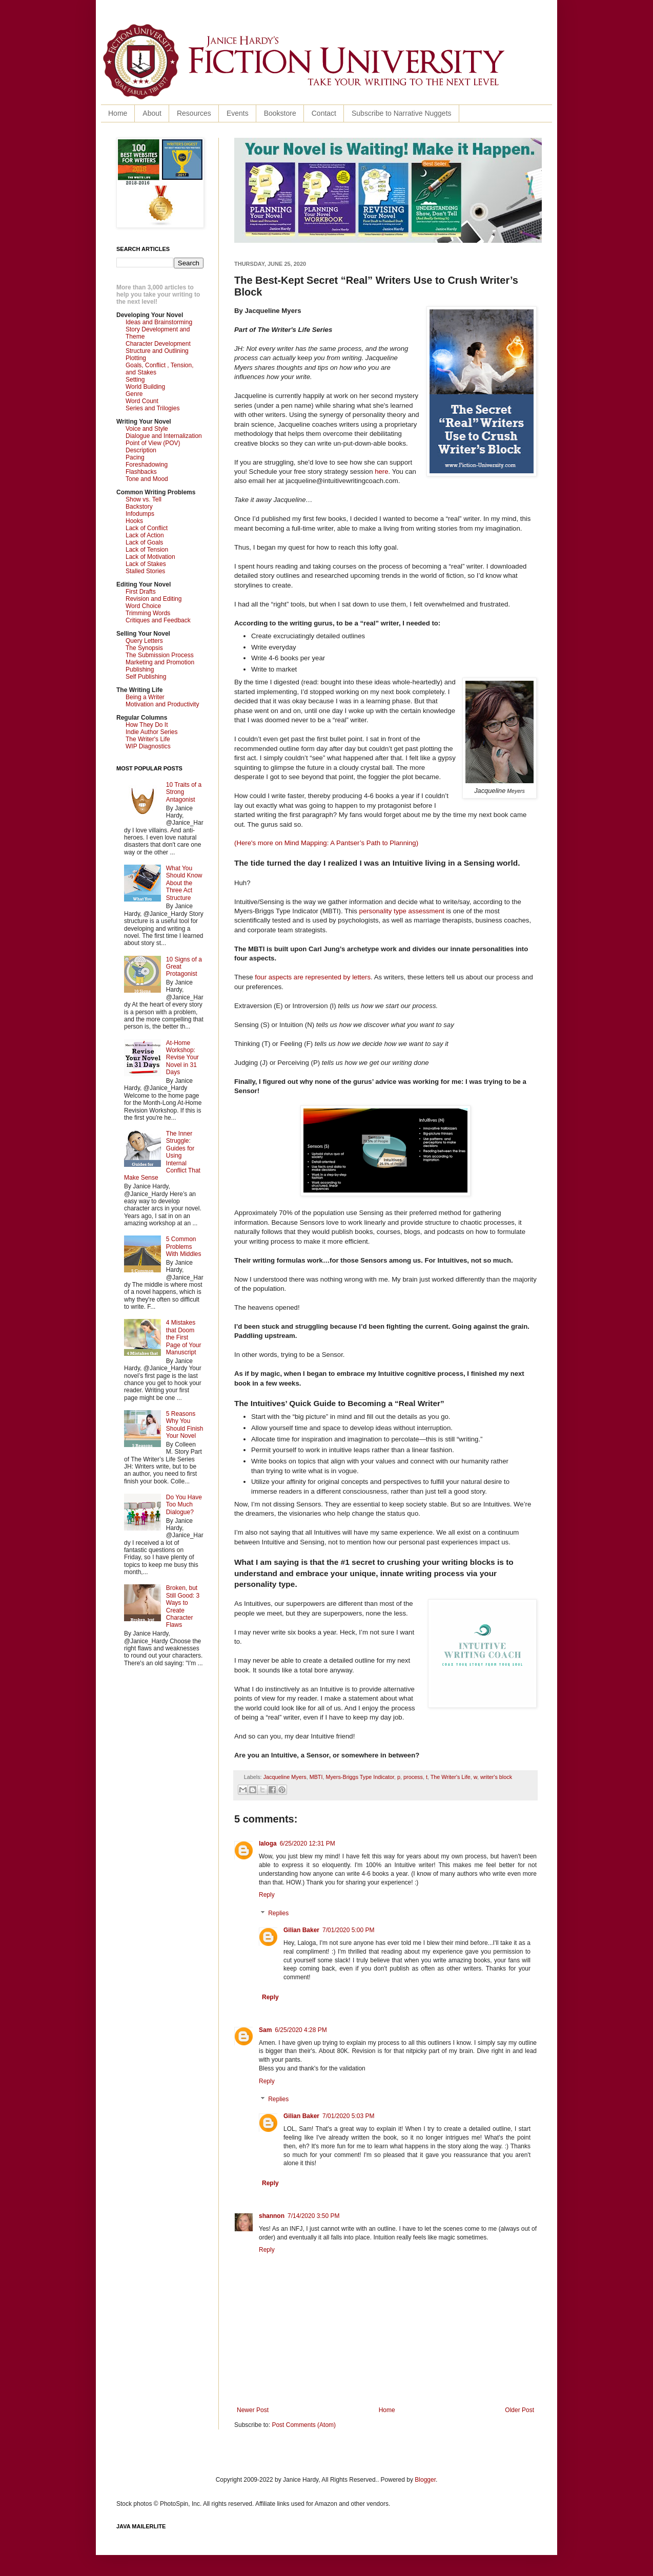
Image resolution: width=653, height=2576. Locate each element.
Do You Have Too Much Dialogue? (184, 1505)
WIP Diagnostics (148, 746)
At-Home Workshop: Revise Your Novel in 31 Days (182, 1057)
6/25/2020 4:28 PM (300, 2030)
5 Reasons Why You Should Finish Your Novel (184, 1424)
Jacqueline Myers (285, 1777)
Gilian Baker (301, 1930)
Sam (265, 2030)
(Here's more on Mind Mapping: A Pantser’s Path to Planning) (326, 843)
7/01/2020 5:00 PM (348, 1930)
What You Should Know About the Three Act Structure (184, 883)
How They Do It (147, 724)
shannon (271, 2215)
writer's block (496, 1777)
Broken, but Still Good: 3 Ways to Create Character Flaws (182, 1606)
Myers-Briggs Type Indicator (359, 1777)
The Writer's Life (451, 1777)
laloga (268, 1843)
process (413, 1777)
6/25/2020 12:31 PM (307, 1843)
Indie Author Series (151, 732)
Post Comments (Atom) (304, 2424)
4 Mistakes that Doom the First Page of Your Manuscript (183, 1337)
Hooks (134, 521)
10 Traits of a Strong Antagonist (183, 792)
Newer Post (253, 2410)
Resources (194, 113)
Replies (278, 1913)
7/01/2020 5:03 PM (348, 2116)
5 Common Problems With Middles (183, 1246)
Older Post (519, 2410)
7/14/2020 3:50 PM (313, 2215)
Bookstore (280, 113)
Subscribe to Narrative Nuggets (402, 113)
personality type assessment (401, 911)
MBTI (316, 1777)
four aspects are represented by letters (313, 977)
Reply (267, 1894)
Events (238, 113)
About (151, 113)
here (381, 471)
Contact (324, 113)
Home (117, 113)
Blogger (425, 2479)
